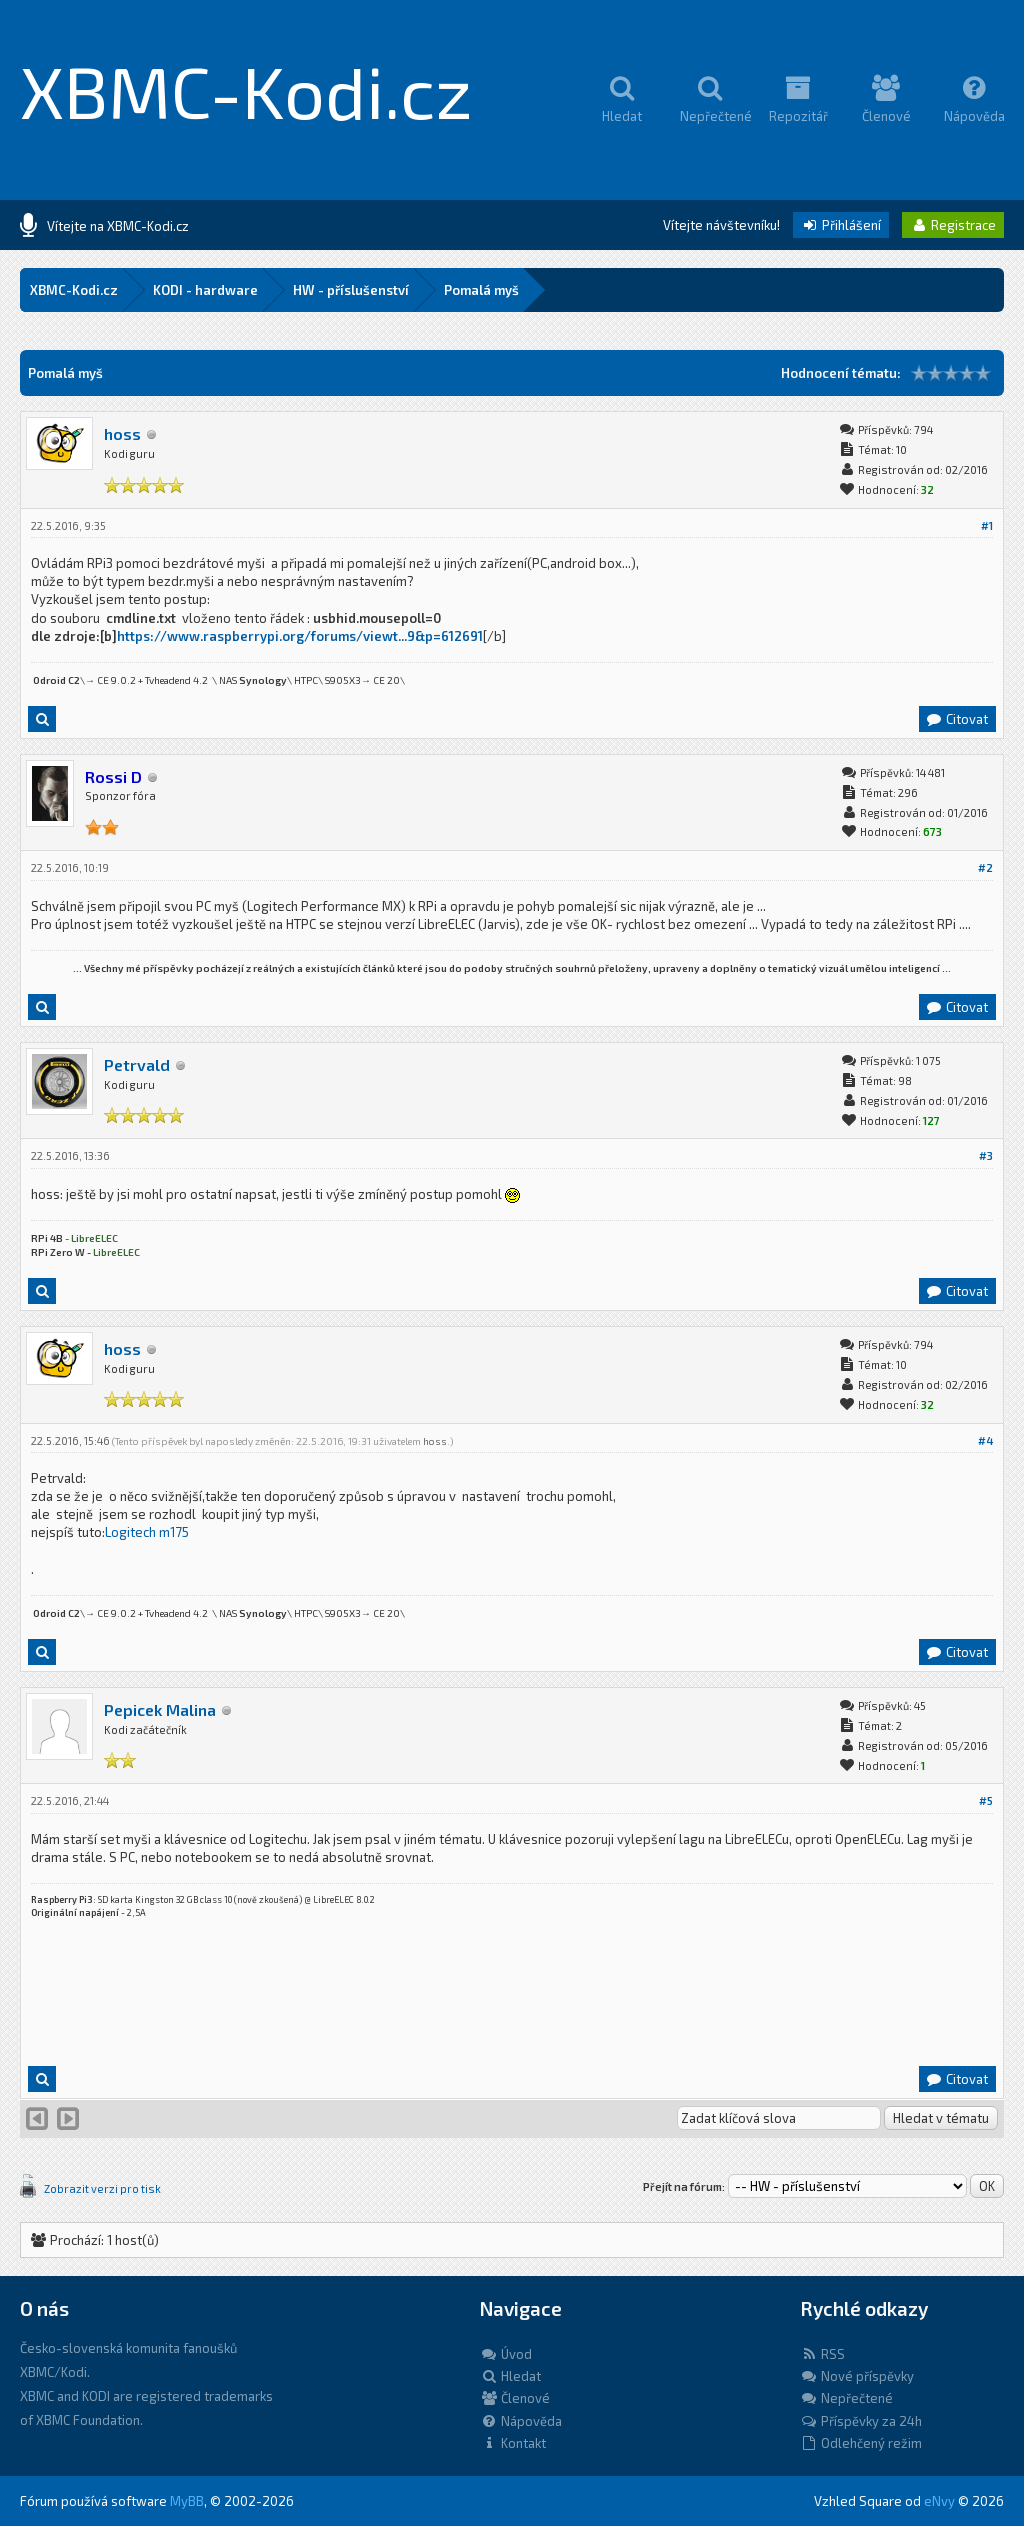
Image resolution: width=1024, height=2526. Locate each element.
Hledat (510, 2376)
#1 (987, 525)
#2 (985, 867)
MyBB (187, 2501)
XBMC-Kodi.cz (246, 90)
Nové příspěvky (857, 2376)
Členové (515, 2398)
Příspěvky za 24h (861, 2421)
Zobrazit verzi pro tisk (102, 2188)
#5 (986, 1800)
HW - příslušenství (351, 290)
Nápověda (521, 2421)
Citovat (956, 719)
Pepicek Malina (160, 1709)
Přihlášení (841, 225)
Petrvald (137, 1064)
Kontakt (513, 2443)
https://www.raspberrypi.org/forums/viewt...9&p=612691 (300, 636)
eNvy (939, 2501)
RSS (822, 2354)
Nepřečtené (846, 2398)
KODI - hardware (205, 290)
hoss (122, 433)
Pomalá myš (481, 290)
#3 (986, 1155)
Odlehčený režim (861, 2443)
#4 (985, 1440)
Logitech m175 (147, 1532)
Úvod (506, 2354)
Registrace (953, 225)
